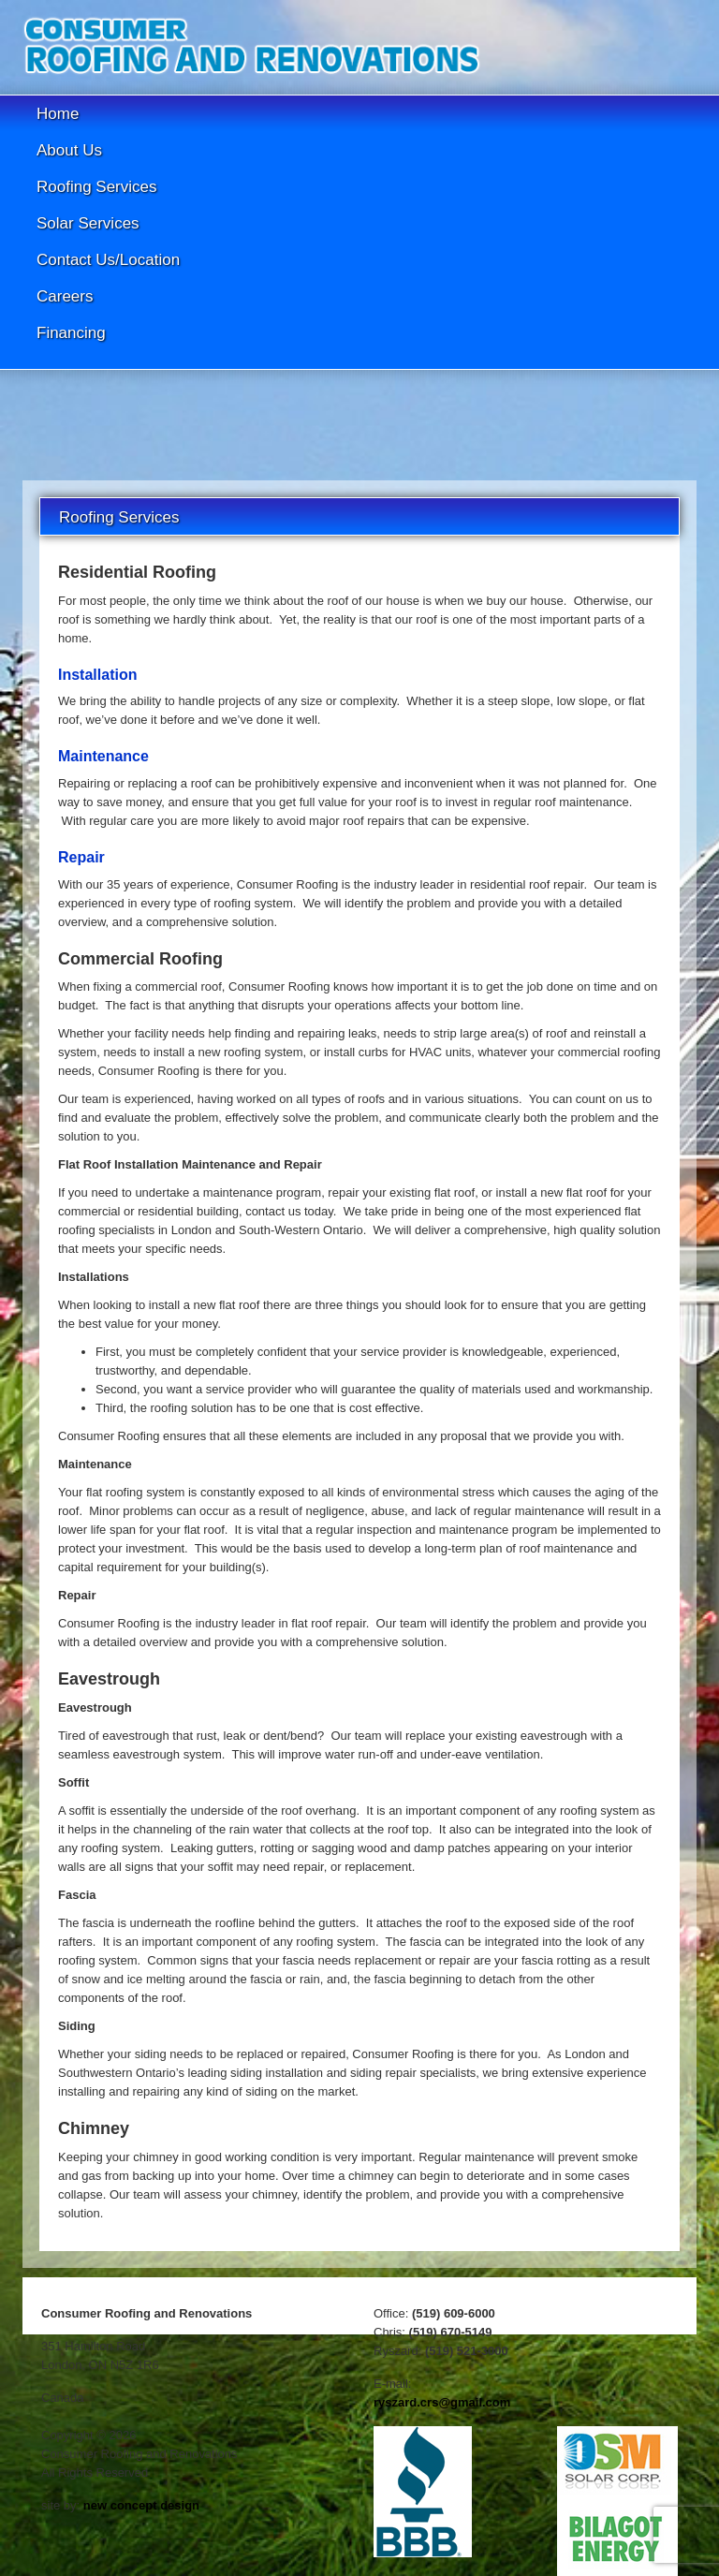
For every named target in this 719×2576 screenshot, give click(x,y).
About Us (69, 150)
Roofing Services (97, 187)
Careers (65, 296)
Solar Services (88, 223)
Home (58, 114)
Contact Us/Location (108, 260)
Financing (71, 333)
